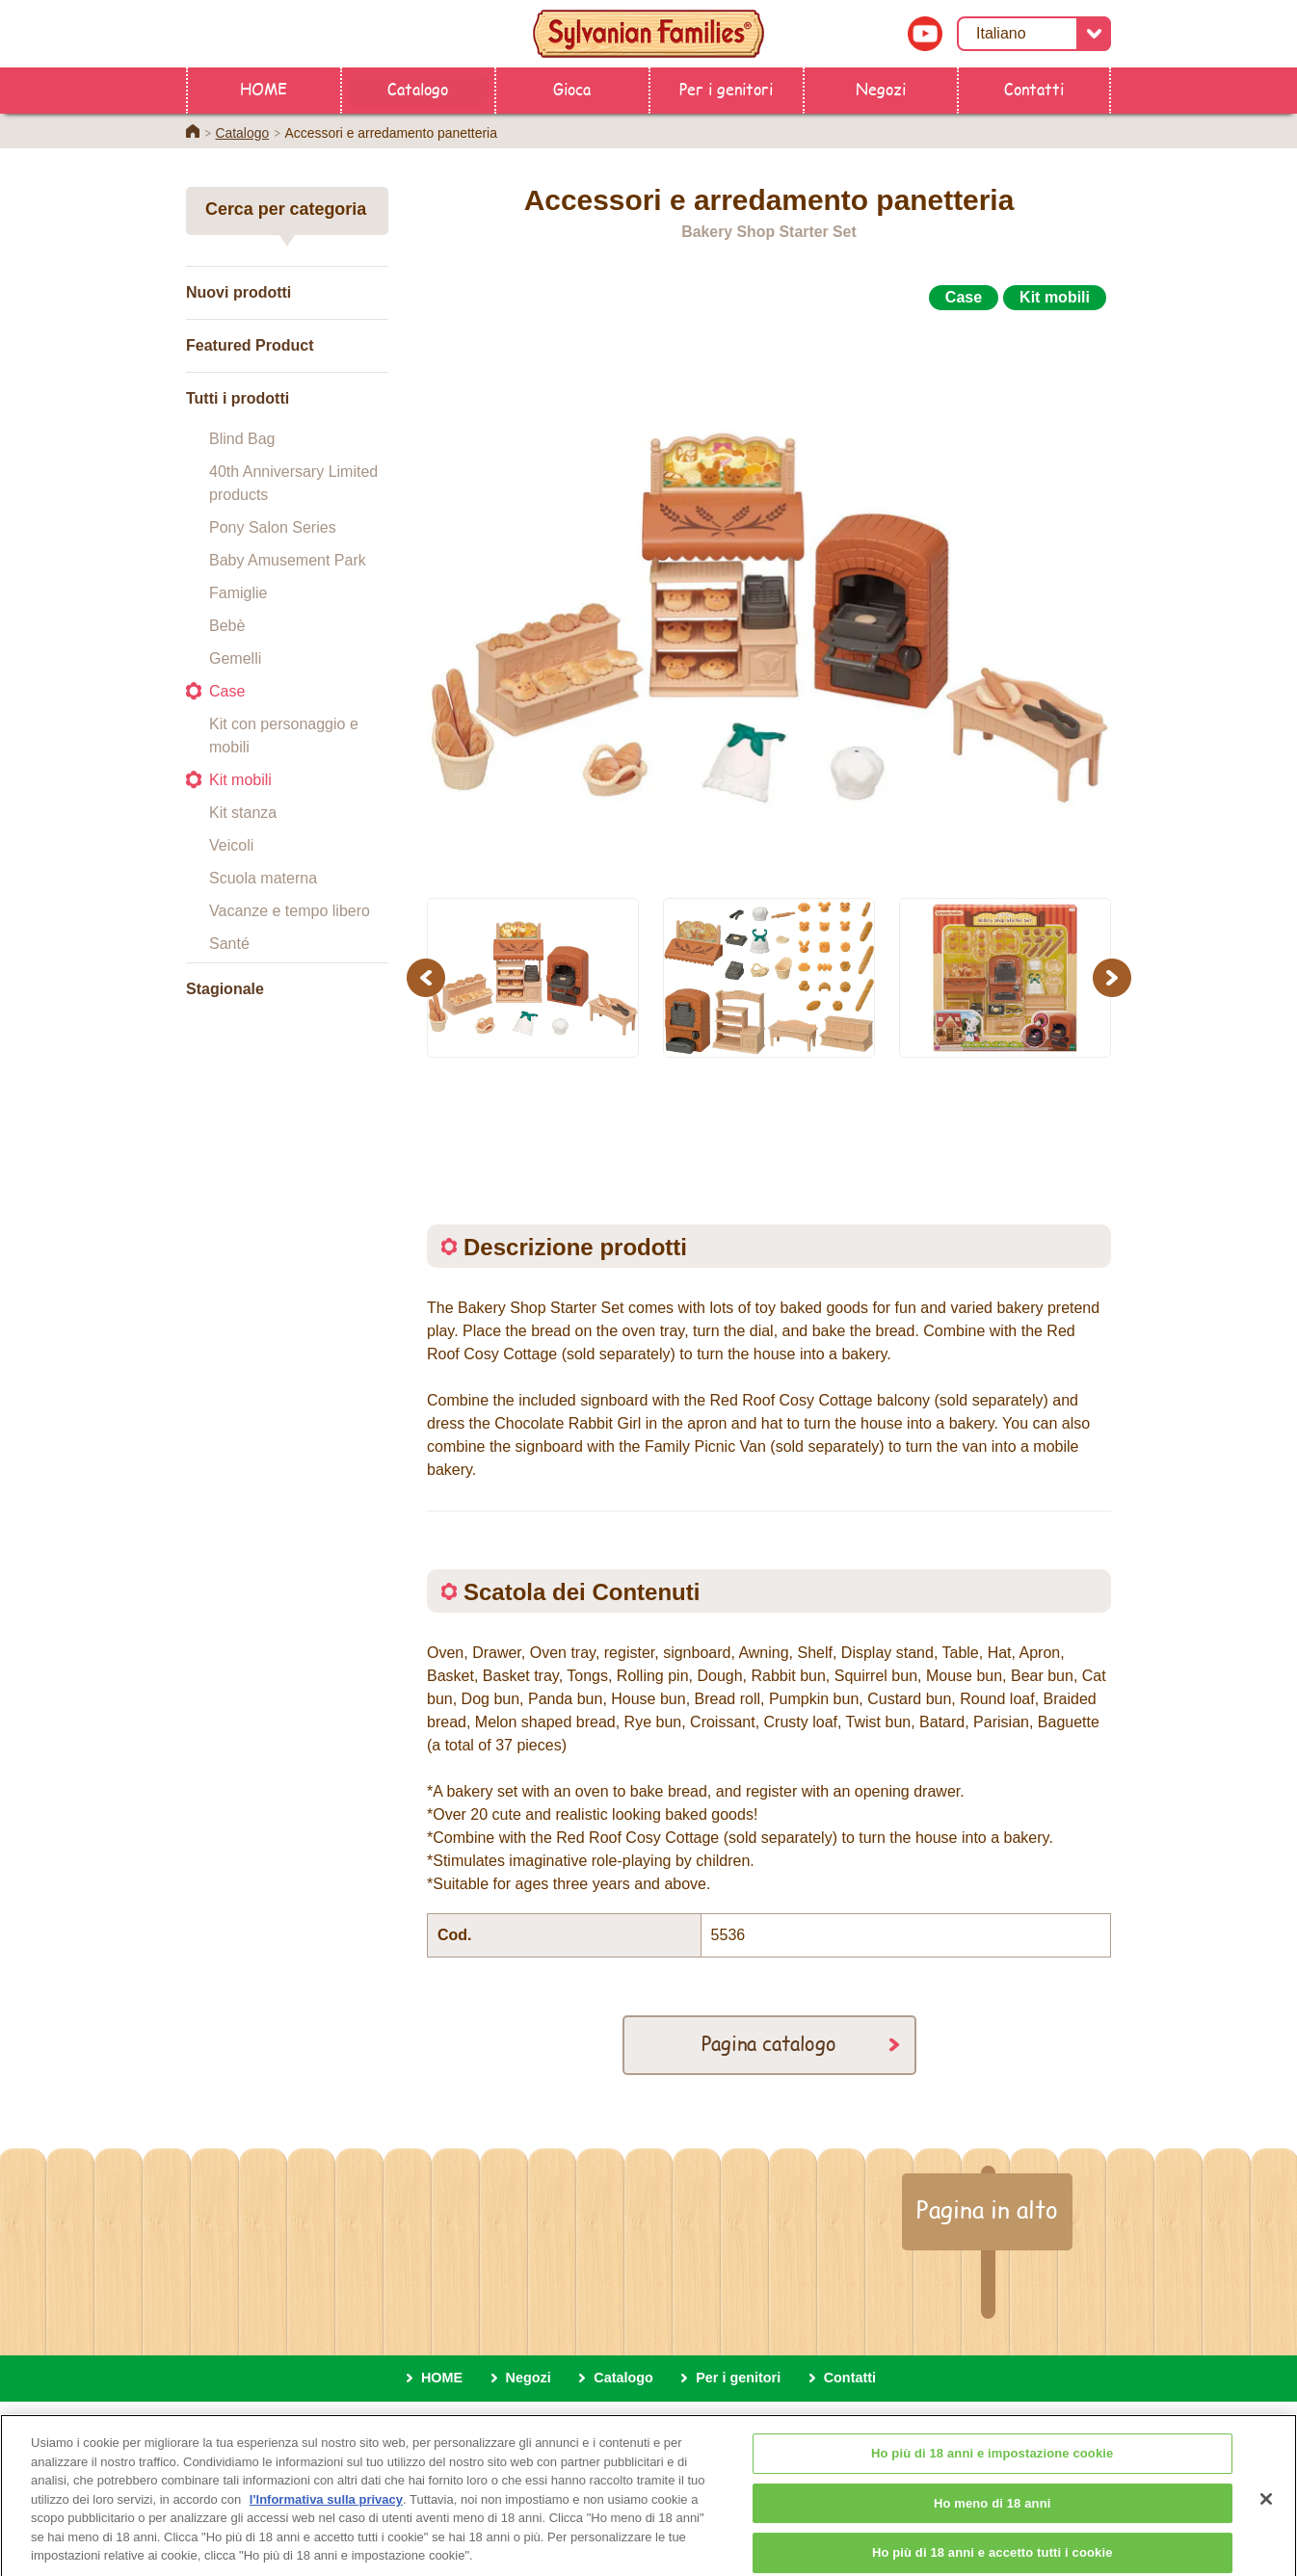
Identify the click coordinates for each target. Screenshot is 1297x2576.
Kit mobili (240, 780)
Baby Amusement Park (287, 560)
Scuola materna (263, 878)
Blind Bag (242, 439)
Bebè (227, 626)
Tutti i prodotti (237, 398)
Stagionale (225, 989)
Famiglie (238, 593)
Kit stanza (243, 812)
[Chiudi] (1266, 2511)
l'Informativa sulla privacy (326, 2511)
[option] (769, 596)
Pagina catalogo (768, 2043)
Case (227, 691)
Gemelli (235, 658)
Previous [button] (428, 977)
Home (192, 131)
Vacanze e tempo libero (289, 911)
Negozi (881, 88)
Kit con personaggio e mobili (283, 735)
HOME (263, 88)
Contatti (1034, 88)
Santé (229, 943)
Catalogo (417, 88)
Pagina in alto (987, 2209)
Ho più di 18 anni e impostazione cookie (992, 2465)
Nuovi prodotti (238, 292)
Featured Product (249, 345)
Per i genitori (726, 88)
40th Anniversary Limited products (293, 483)
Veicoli (231, 845)
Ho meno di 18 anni (992, 2515)
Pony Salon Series (272, 527)
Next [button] (1114, 977)
